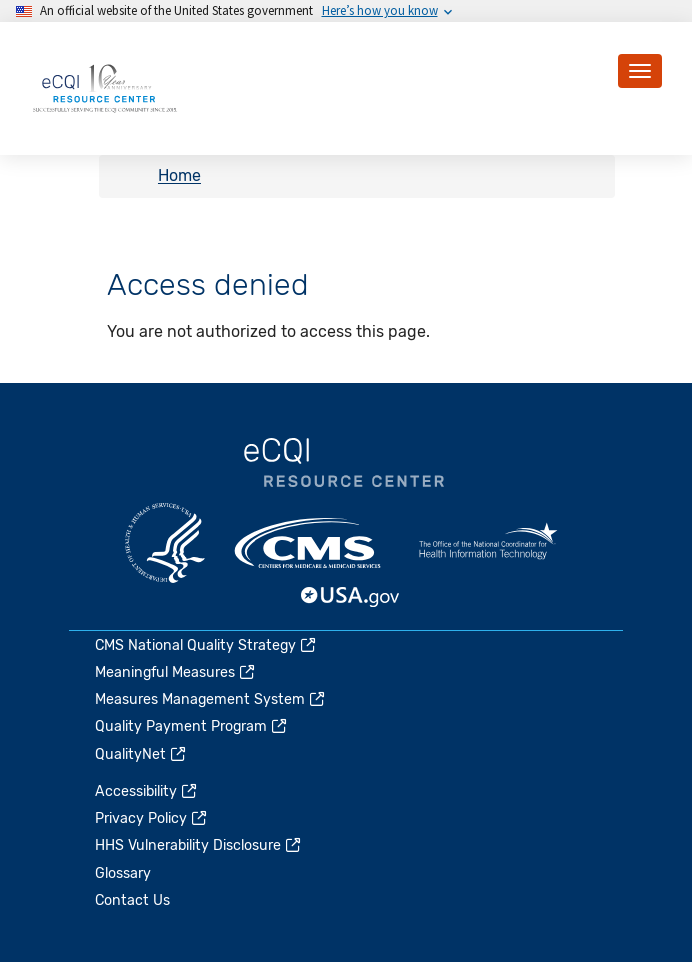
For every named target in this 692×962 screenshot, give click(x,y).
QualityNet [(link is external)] (141, 754)
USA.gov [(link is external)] (351, 597)
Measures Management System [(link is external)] (211, 699)
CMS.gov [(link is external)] (309, 543)
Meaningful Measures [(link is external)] (176, 672)
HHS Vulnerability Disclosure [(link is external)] (199, 845)
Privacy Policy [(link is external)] (152, 818)
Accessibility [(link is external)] (147, 791)
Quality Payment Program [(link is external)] (192, 726)
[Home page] (105, 87)
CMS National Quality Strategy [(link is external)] (206, 645)
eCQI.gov (344, 463)
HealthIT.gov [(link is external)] (488, 543)
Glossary (123, 873)
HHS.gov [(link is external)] (165, 543)
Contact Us (132, 900)
